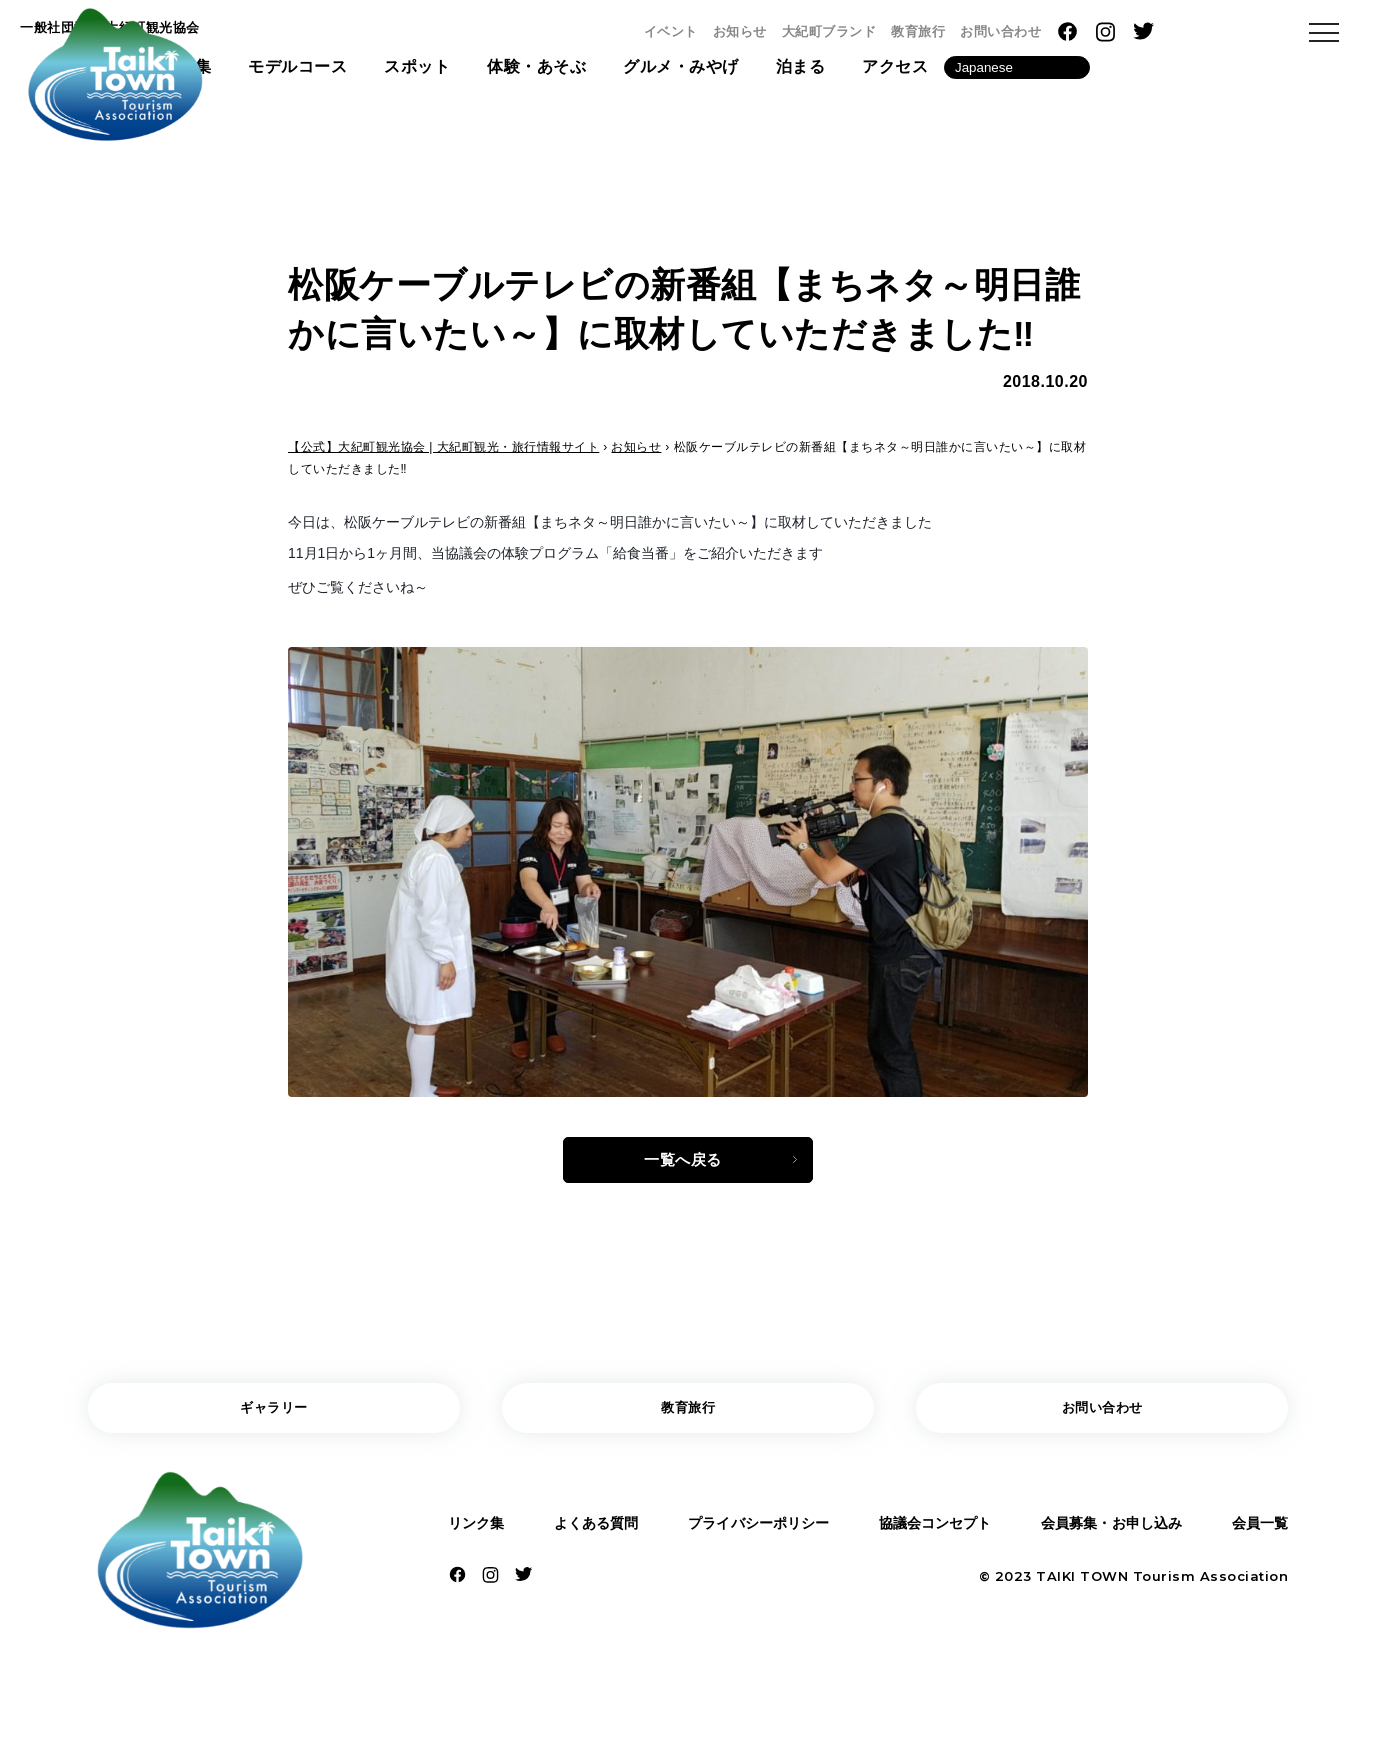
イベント (857, 31)
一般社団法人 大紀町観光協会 (315, 33)
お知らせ (926, 31)
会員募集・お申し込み (1110, 1541)
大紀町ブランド (1015, 31)
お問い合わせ (1186, 31)
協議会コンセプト (932, 1541)
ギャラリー (274, 1421)
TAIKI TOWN (1082, 1598)
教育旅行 (1104, 31)
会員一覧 (1255, 1541)
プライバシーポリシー (754, 1541)
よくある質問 (592, 1541)
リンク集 (481, 1541)
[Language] (1203, 73)
